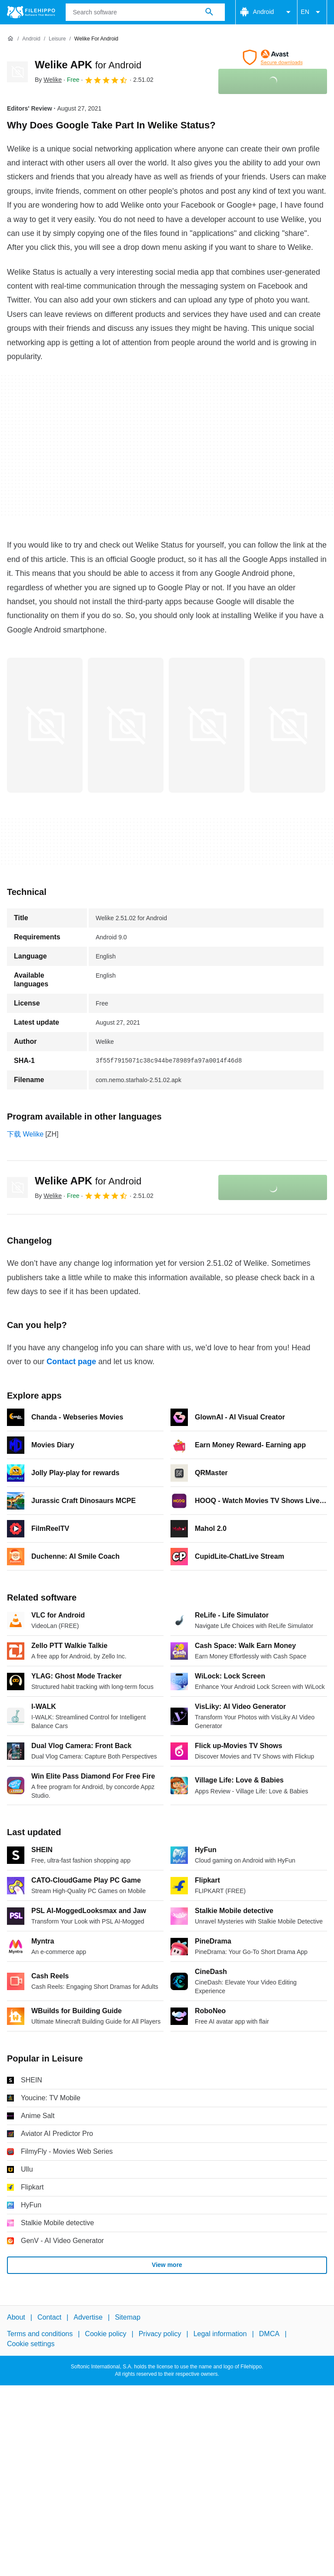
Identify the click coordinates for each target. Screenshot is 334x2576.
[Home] (10, 39)
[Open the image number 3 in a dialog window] (287, 725)
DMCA (269, 2333)
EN (312, 12)
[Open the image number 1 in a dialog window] (126, 725)
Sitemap (127, 2317)
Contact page (71, 1361)
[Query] (145, 12)
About (16, 2317)
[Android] (31, 39)
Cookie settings (30, 2343)
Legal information (220, 2333)
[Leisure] (57, 39)
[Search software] (209, 12)
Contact (49, 2317)
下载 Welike (25, 1134)
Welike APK (88, 65)
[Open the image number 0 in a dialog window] (45, 725)
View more (167, 2264)
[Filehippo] (31, 12)
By (48, 79)
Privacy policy (160, 2333)
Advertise (88, 2317)
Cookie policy (105, 2333)
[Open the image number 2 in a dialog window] (206, 725)
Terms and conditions (40, 2333)
